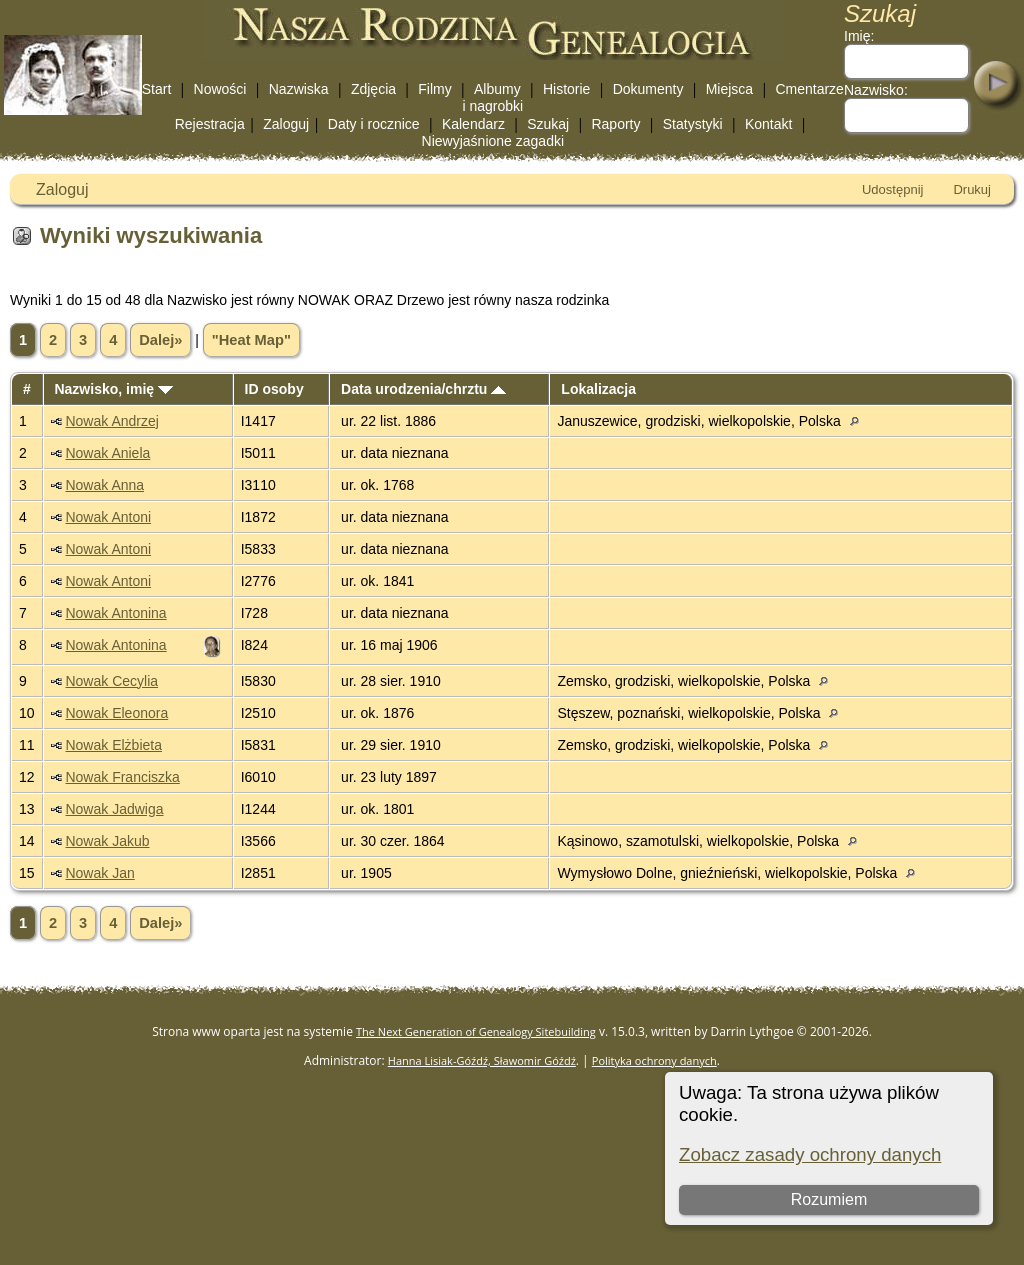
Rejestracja (210, 124)
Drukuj (972, 189)
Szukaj (548, 124)
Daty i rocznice (374, 124)
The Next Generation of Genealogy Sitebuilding (476, 1031)
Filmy (434, 89)
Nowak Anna (104, 485)
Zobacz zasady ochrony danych (810, 1154)
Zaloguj (286, 124)
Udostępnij (892, 189)
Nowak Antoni (108, 517)
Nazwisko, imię (113, 389)
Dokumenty (648, 89)
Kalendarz (473, 124)
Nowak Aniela (107, 453)
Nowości (220, 89)
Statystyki (693, 124)
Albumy (497, 89)
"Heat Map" (251, 340)
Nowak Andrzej (111, 421)
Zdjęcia (373, 89)
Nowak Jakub (107, 841)
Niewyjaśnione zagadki (493, 141)
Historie (566, 89)
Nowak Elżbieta (113, 745)
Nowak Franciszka (122, 777)
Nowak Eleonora (116, 713)
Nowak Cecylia (111, 681)
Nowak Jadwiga (114, 809)
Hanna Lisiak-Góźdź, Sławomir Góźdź (482, 1060)
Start (157, 89)
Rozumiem (829, 1199)
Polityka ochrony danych (654, 1060)
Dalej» (160, 340)
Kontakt (768, 124)
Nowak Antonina (115, 613)
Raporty (615, 124)
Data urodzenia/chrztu (423, 389)
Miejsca (729, 89)
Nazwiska (299, 89)
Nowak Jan (99, 873)
